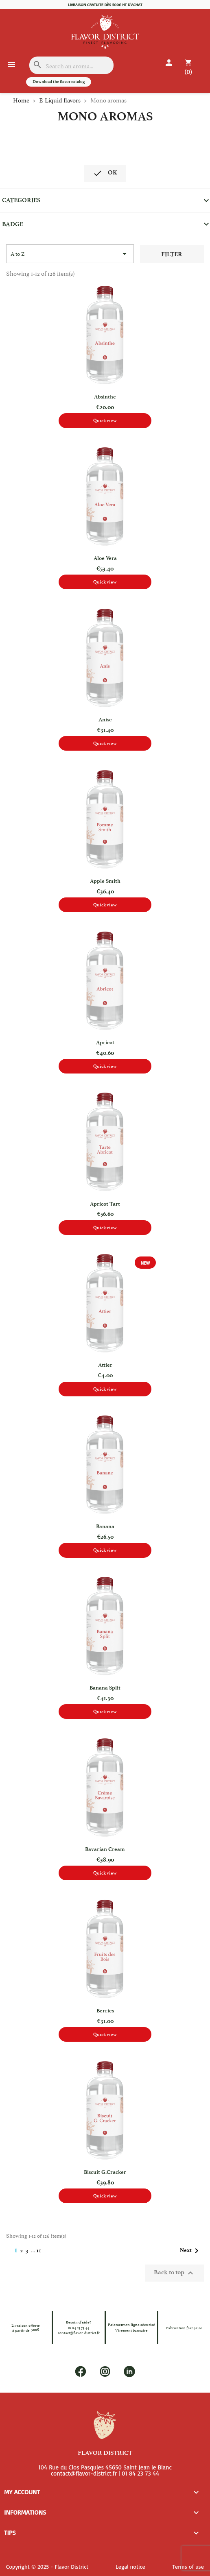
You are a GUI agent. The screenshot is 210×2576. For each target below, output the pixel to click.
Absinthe (105, 397)
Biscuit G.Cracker (105, 2172)
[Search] (71, 65)
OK (105, 173)
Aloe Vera (105, 558)
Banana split (105, 1688)
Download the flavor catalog (59, 81)
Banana (105, 1526)
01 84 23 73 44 (78, 2327)
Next (190, 2251)
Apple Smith (105, 881)
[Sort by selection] (70, 253)
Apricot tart (105, 1204)
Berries (105, 2011)
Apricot (105, 1042)
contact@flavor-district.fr (79, 2332)
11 (39, 2250)
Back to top (174, 2273)
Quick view (105, 420)
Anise (105, 719)
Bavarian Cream (105, 1849)
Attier (105, 1365)
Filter (171, 254)
